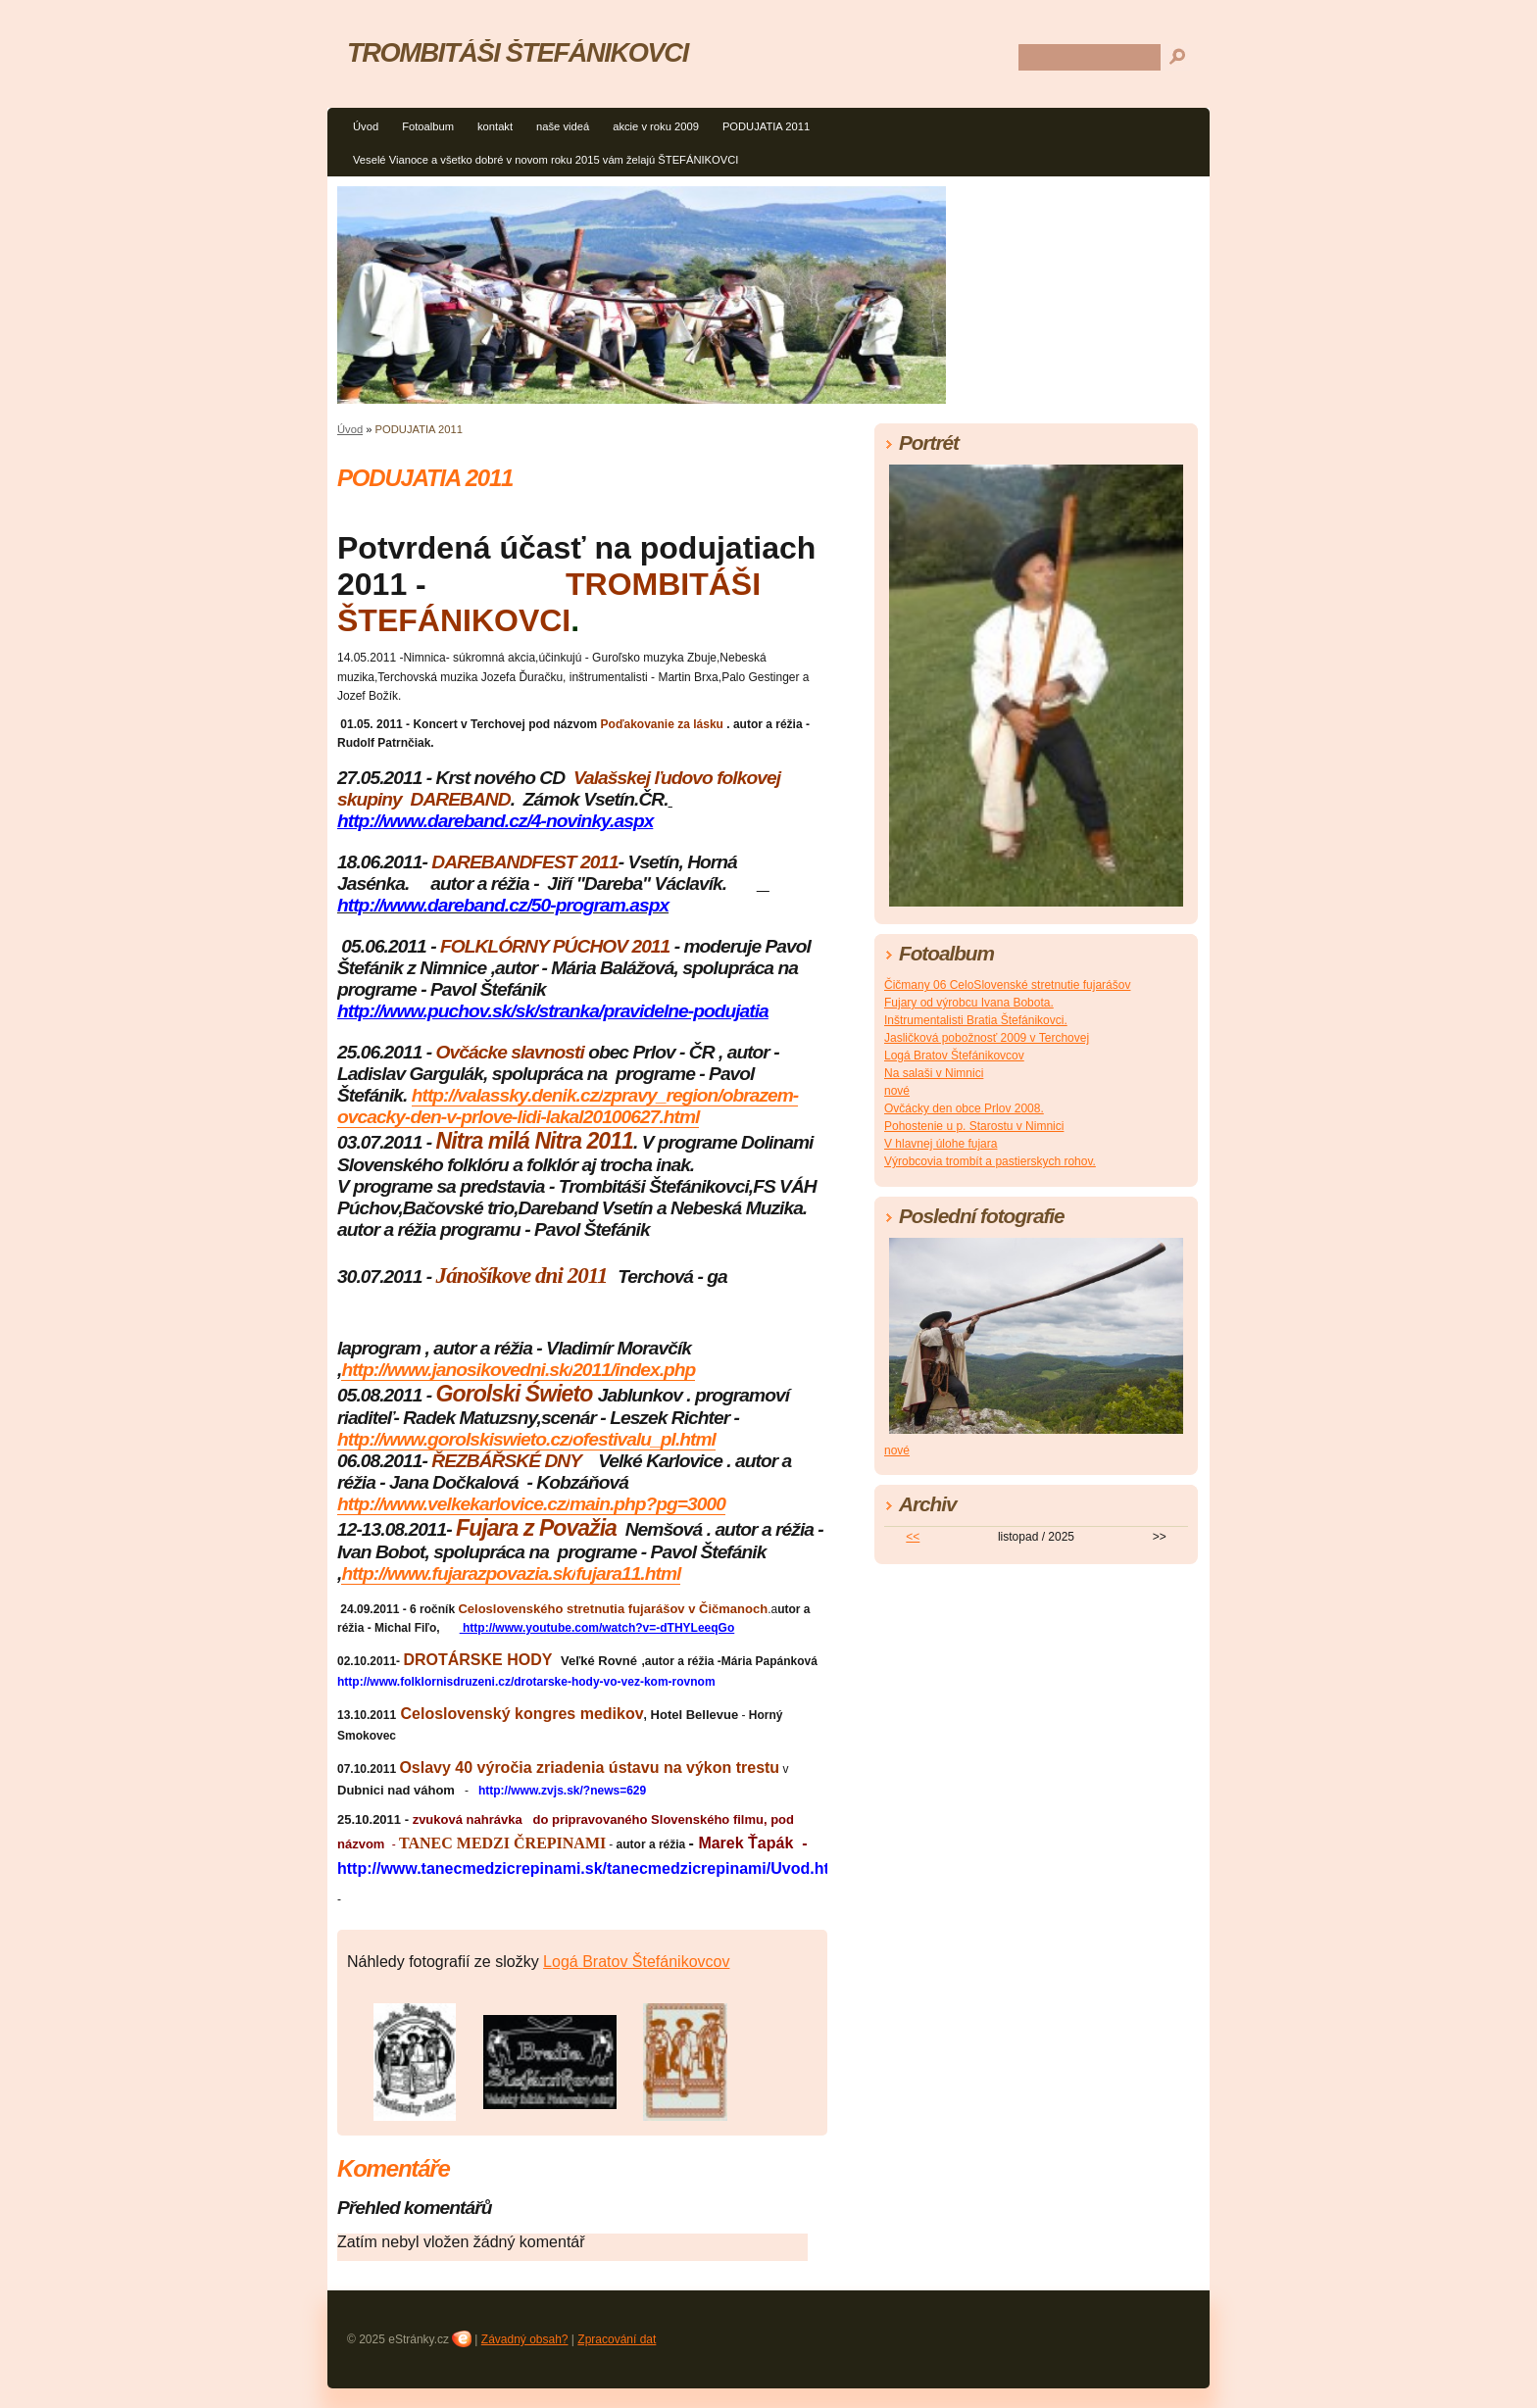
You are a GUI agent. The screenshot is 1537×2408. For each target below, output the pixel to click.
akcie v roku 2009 (656, 126)
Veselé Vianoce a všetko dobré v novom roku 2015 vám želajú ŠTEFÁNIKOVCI (545, 160)
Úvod (365, 126)
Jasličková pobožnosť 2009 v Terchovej (986, 1038)
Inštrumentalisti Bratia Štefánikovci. (975, 1020)
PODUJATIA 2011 (766, 126)
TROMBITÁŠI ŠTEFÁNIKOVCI (517, 52)
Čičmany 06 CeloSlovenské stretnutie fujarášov (1007, 985)
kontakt (495, 126)
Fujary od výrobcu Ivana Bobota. (969, 1002)
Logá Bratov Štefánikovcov (636, 1961)
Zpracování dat (616, 2339)
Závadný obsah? (525, 2339)
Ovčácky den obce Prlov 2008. (964, 1108)
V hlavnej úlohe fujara (940, 1144)
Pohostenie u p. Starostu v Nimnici (974, 1126)
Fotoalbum (428, 126)
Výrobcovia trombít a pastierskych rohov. (990, 1161)
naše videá (562, 126)
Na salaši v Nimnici (933, 1073)
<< (912, 1537)
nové (897, 1091)
